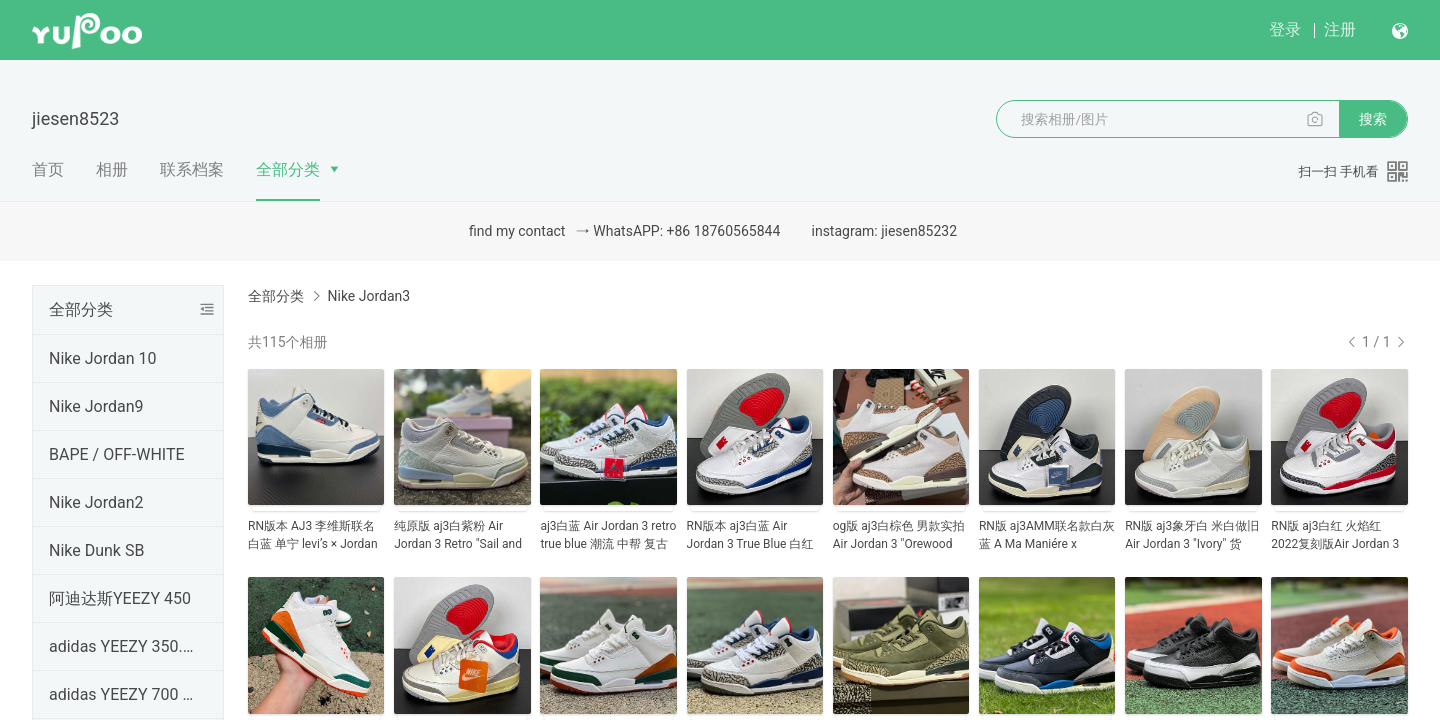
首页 (48, 169)
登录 (1285, 29)
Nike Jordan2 (96, 502)
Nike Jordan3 (368, 296)
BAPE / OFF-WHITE (117, 454)
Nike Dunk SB (96, 550)
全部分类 (288, 169)
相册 (112, 169)
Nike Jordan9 (96, 406)
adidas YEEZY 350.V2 (124, 646)
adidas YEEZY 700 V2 (124, 694)
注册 (1340, 29)
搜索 (1373, 119)
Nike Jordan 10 (102, 358)
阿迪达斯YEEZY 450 (120, 598)
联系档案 (192, 169)
